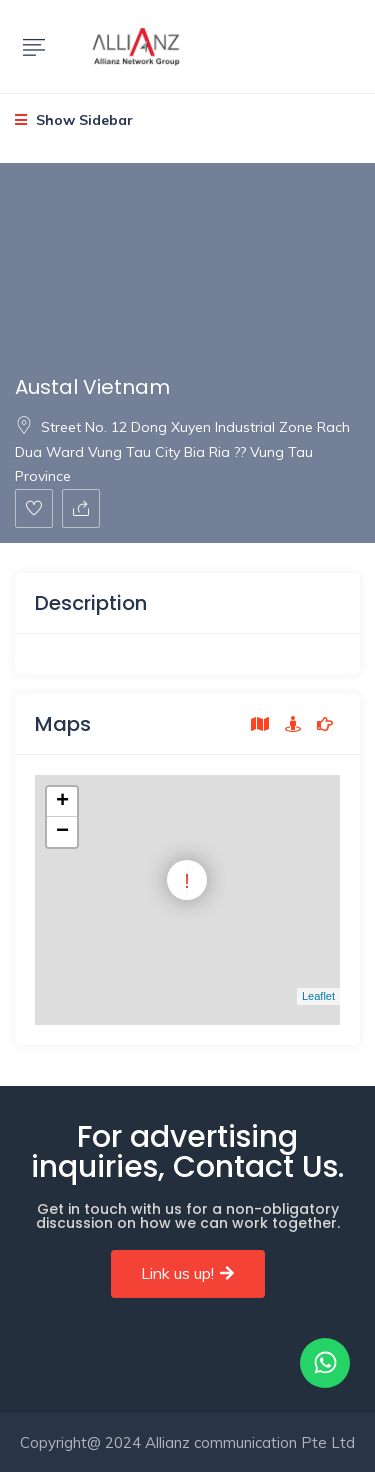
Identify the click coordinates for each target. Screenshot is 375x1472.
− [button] (62, 832)
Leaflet (318, 996)
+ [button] (62, 802)
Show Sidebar (74, 120)
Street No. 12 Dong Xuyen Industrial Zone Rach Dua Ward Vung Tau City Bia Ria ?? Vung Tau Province (182, 451)
